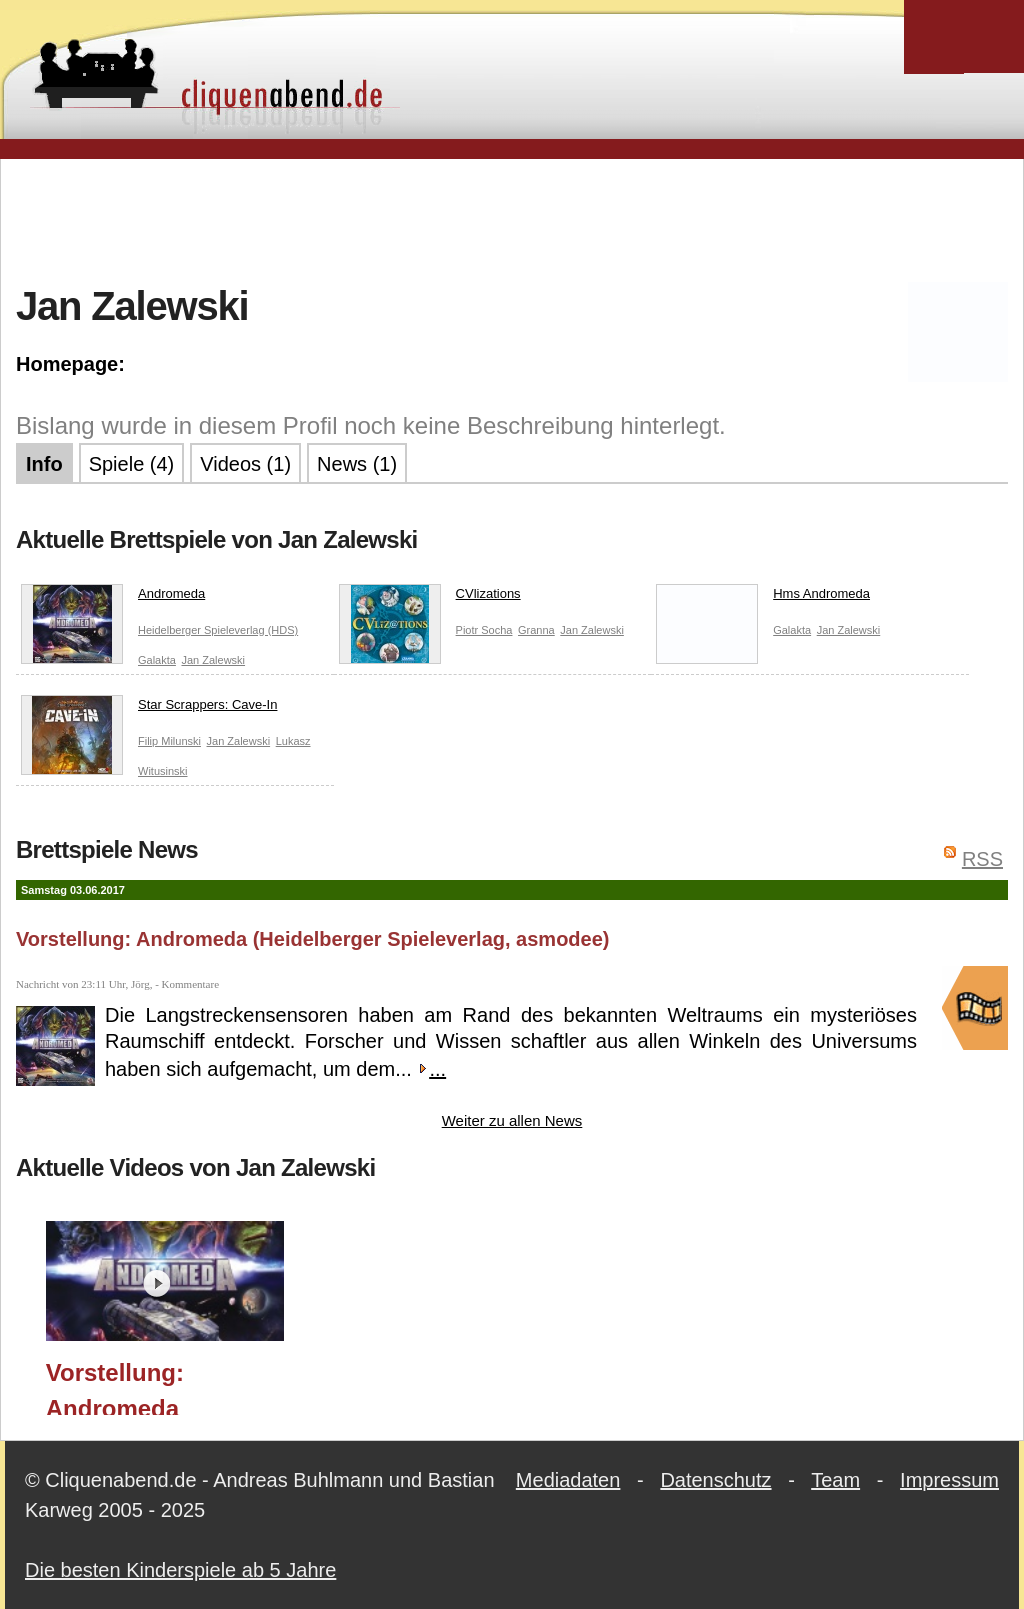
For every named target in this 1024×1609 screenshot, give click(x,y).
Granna (536, 630)
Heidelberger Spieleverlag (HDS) (218, 630)
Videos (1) (245, 464)
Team (835, 1480)
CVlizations (430, 598)
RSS (982, 859)
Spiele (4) (132, 464)
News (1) (357, 464)
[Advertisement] (512, 219)
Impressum (949, 1480)
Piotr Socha (484, 630)
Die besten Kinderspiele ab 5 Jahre (180, 1570)
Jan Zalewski (213, 660)
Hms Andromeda (763, 598)
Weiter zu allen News (512, 1120)
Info (44, 464)
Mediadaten (568, 1480)
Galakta (157, 660)
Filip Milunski (169, 741)
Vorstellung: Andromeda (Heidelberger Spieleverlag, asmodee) (313, 939)
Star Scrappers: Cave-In (149, 709)
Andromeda (113, 598)
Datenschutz (715, 1480)
